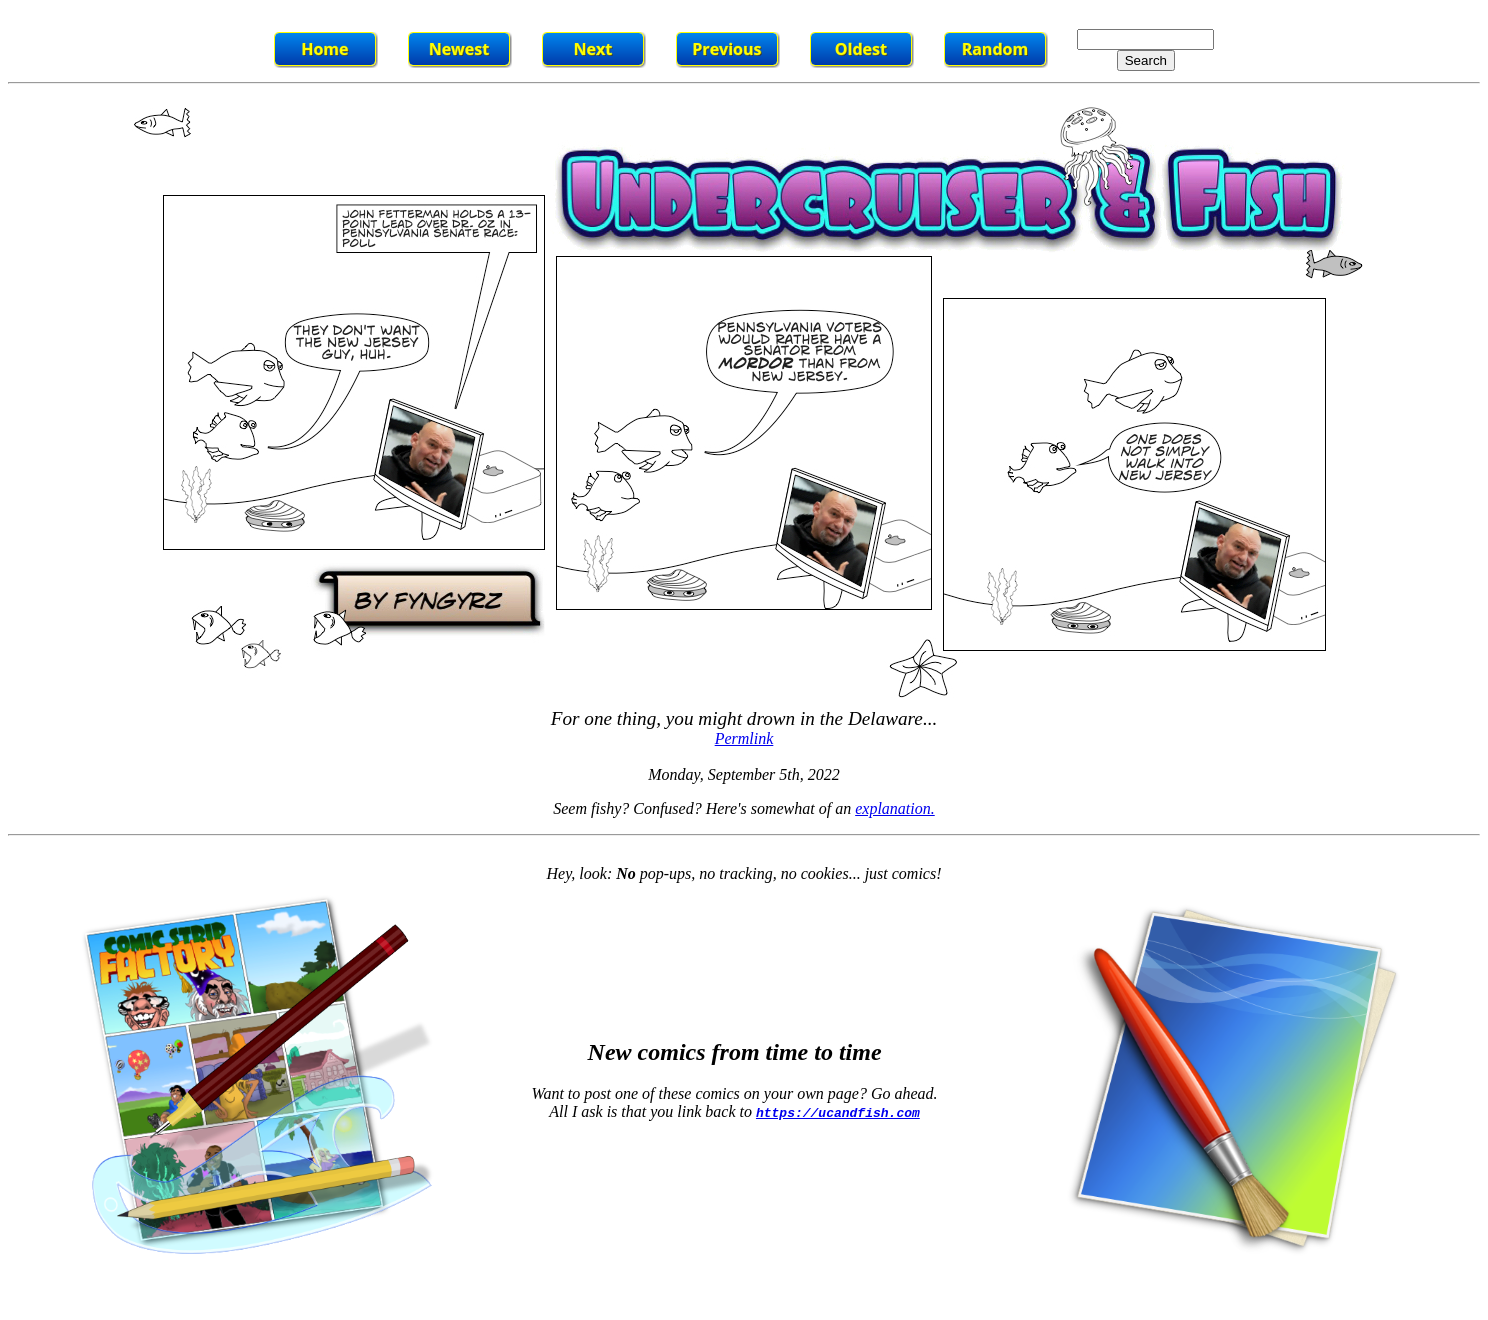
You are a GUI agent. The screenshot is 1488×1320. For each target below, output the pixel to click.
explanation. (895, 808)
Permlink (744, 738)
